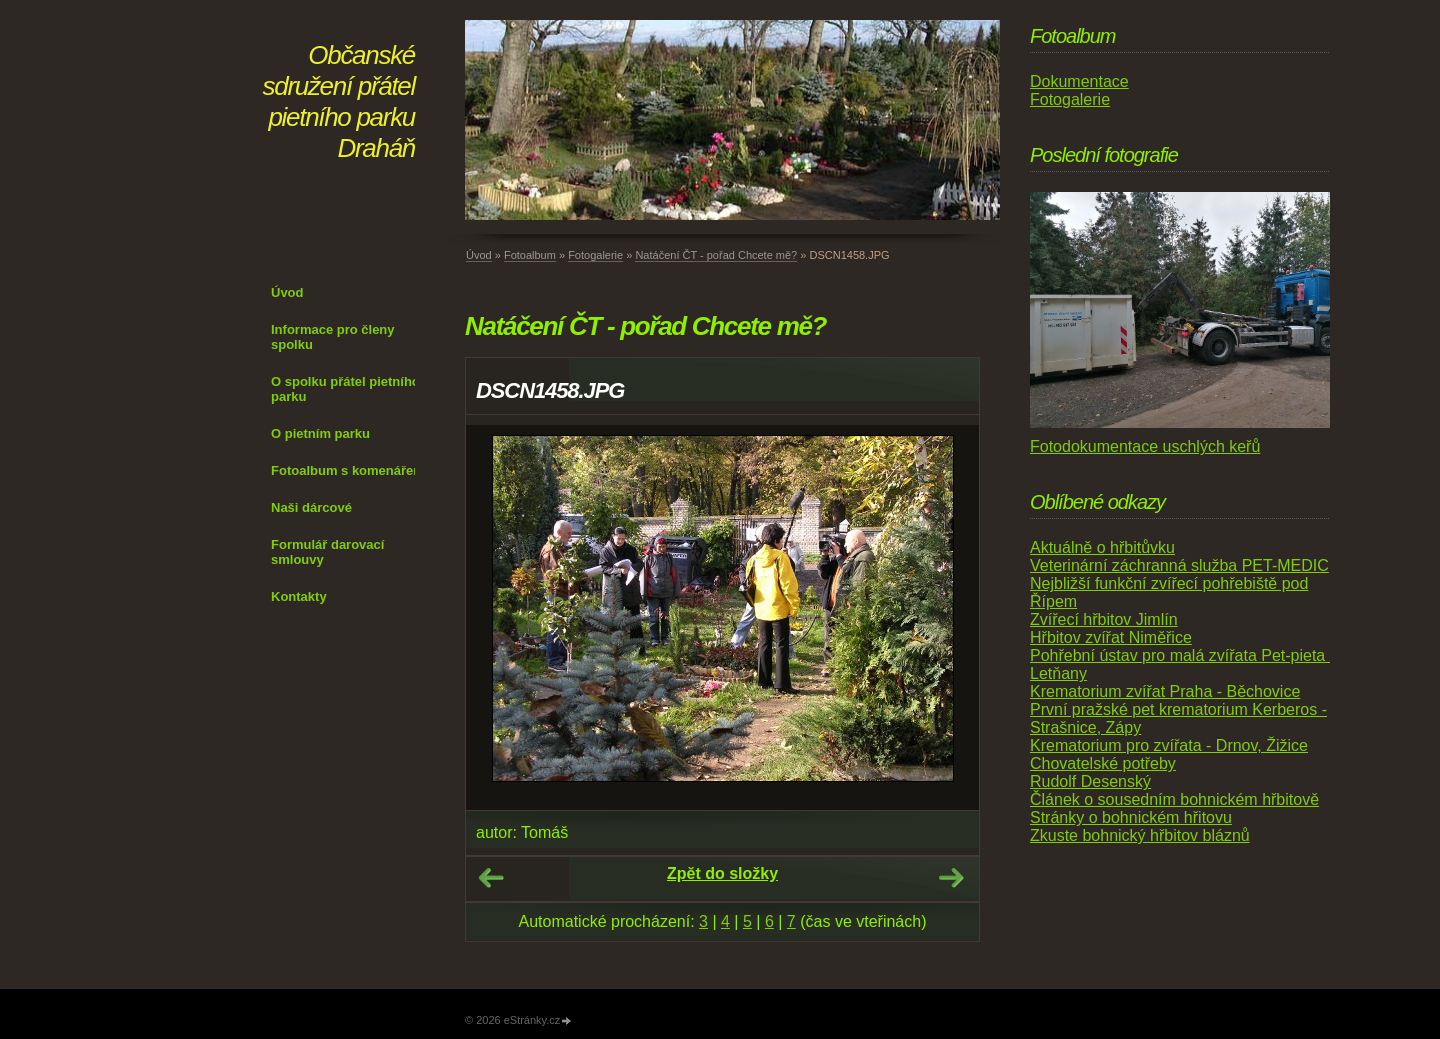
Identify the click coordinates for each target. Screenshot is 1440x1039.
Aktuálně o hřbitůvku (1102, 547)
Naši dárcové (311, 507)
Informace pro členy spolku (333, 337)
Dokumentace (1079, 81)
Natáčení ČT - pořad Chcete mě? (716, 255)
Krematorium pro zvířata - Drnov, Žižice (1169, 745)
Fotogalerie (595, 255)
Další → (951, 878)
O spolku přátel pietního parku (345, 389)
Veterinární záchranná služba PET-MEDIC (1179, 565)
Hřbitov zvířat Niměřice (1111, 637)
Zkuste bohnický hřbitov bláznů (1140, 835)
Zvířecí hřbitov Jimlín (1104, 619)
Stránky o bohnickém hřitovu (1131, 817)
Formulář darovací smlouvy (327, 552)
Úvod (287, 292)
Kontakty (299, 596)
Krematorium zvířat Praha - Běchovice (1165, 691)
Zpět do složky (722, 873)
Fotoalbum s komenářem (348, 470)
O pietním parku (320, 433)
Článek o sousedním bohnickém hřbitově (1174, 799)
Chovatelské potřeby (1103, 763)
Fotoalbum (530, 255)
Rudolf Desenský (1090, 781)
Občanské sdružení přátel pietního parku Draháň (339, 101)
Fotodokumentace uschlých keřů (1145, 446)
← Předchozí (491, 878)
